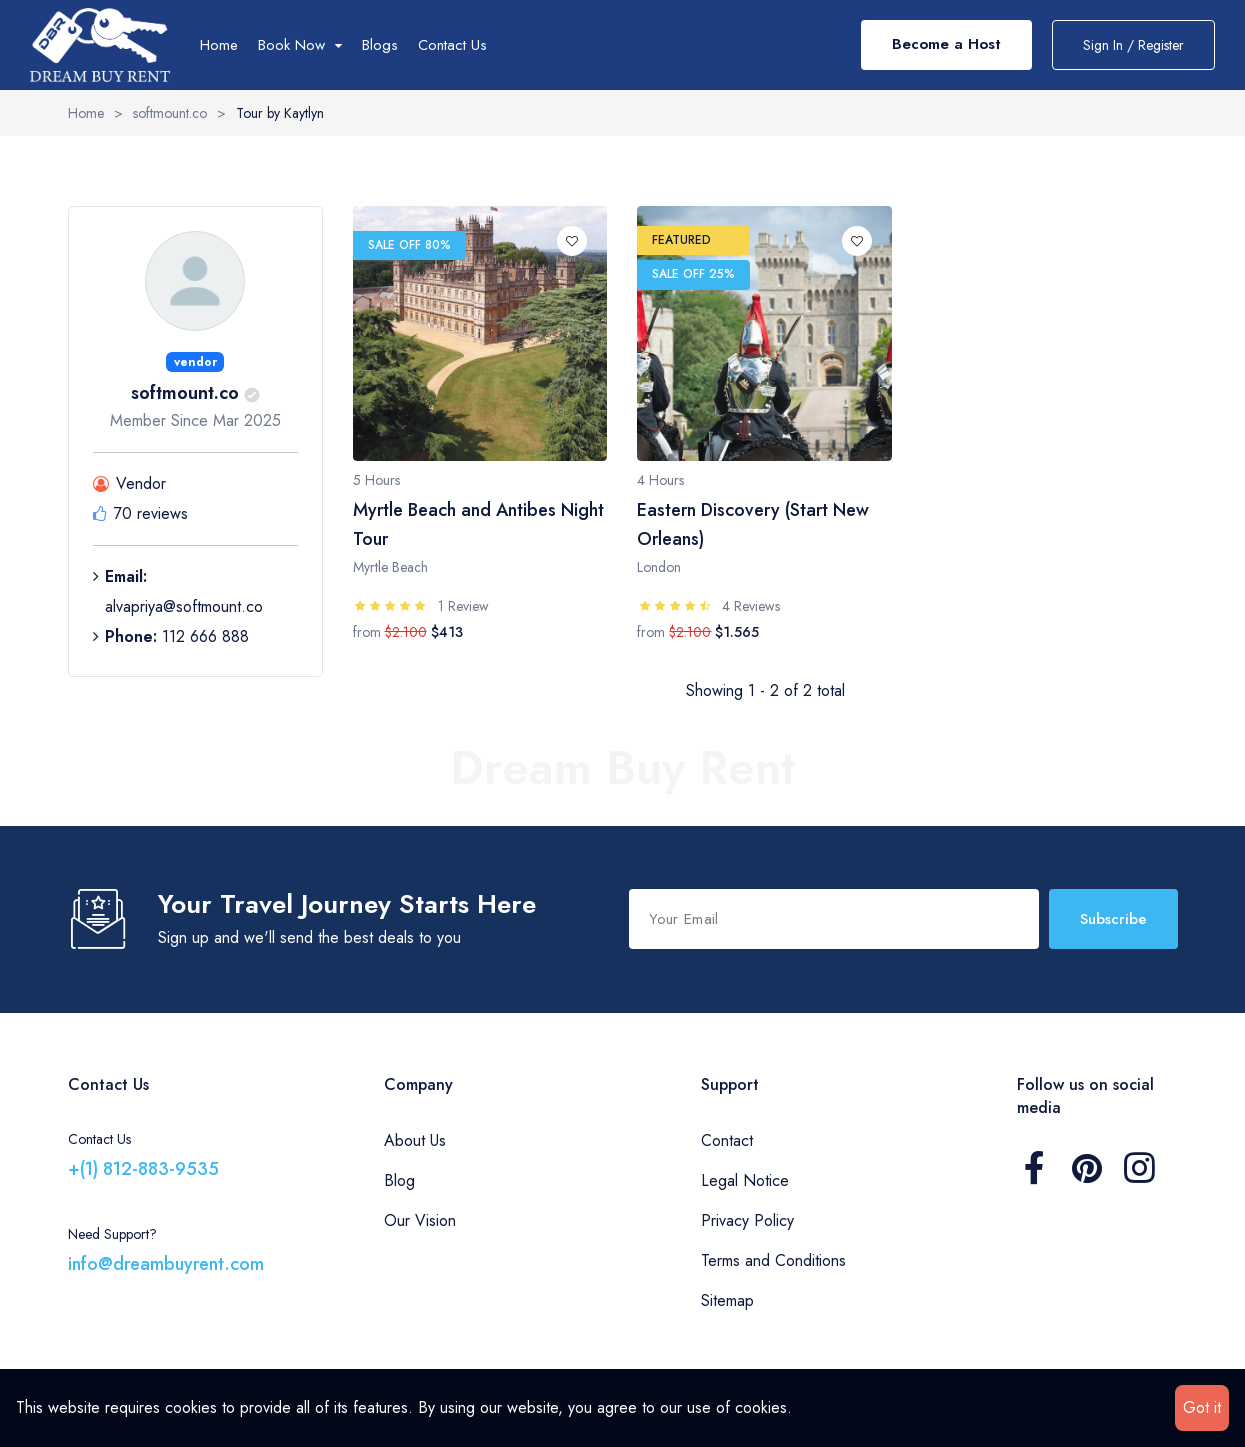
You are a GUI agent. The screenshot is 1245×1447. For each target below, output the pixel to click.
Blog (399, 1180)
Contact (727, 1140)
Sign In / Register (1133, 45)
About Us (415, 1140)
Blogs (380, 45)
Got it (1202, 1407)
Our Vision (420, 1220)
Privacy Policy (747, 1220)
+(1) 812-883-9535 (143, 1169)
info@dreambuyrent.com (166, 1264)
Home (219, 45)
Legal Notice (745, 1180)
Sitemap (727, 1300)
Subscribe (1113, 919)
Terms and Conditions (773, 1260)
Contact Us (452, 45)
